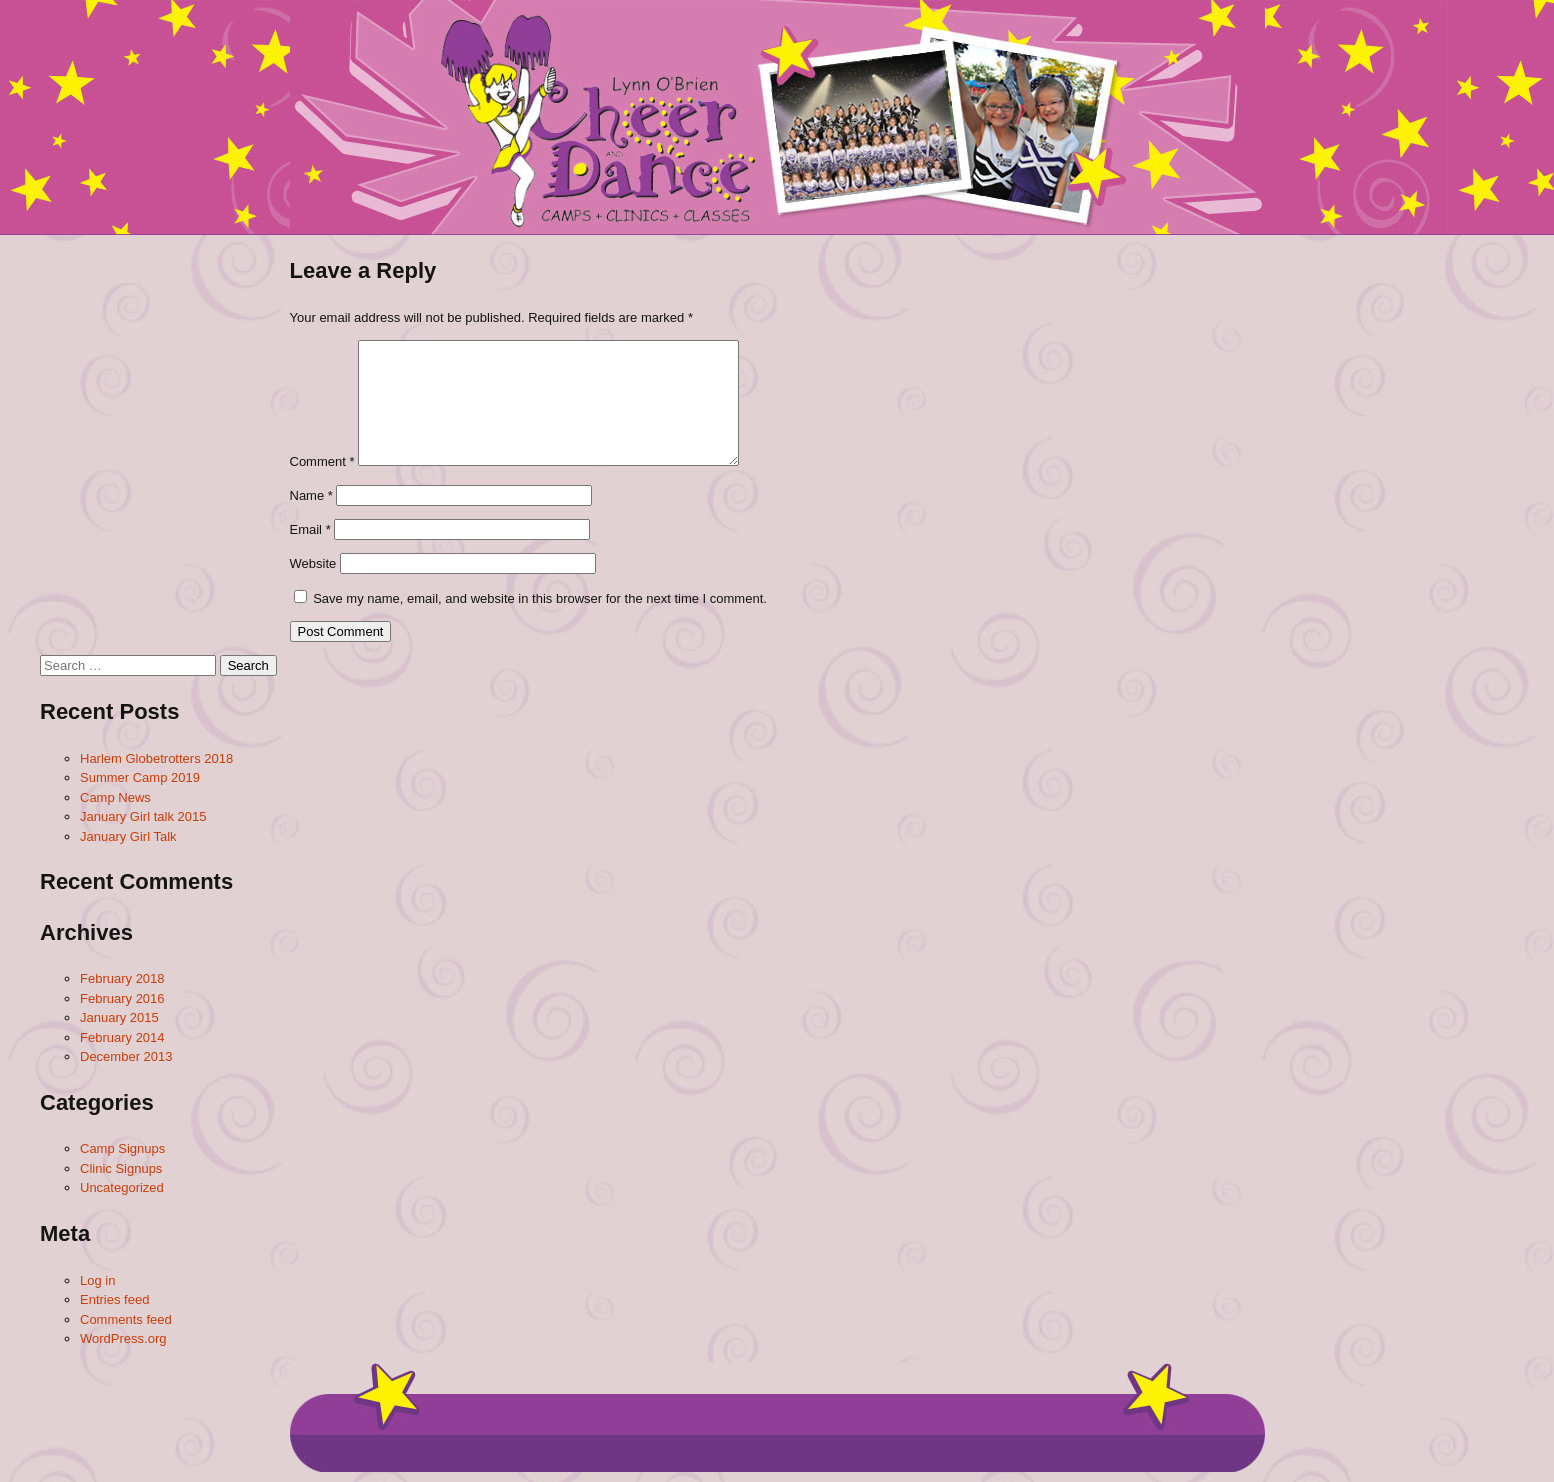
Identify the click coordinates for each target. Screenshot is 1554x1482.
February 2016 (122, 998)
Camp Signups (122, 1148)
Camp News (115, 797)
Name (311, 495)
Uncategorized (122, 1187)
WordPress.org (123, 1338)
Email (310, 529)
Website (313, 563)
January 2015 (119, 1017)
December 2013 (126, 1056)
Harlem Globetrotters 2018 (156, 758)
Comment (322, 461)
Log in (97, 1280)
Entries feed (114, 1299)
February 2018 (122, 978)
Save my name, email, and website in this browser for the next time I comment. (540, 598)
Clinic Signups (121, 1168)
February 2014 (122, 1037)
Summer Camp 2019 (140, 777)
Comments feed (126, 1319)
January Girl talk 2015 (143, 816)
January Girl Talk (128, 836)
